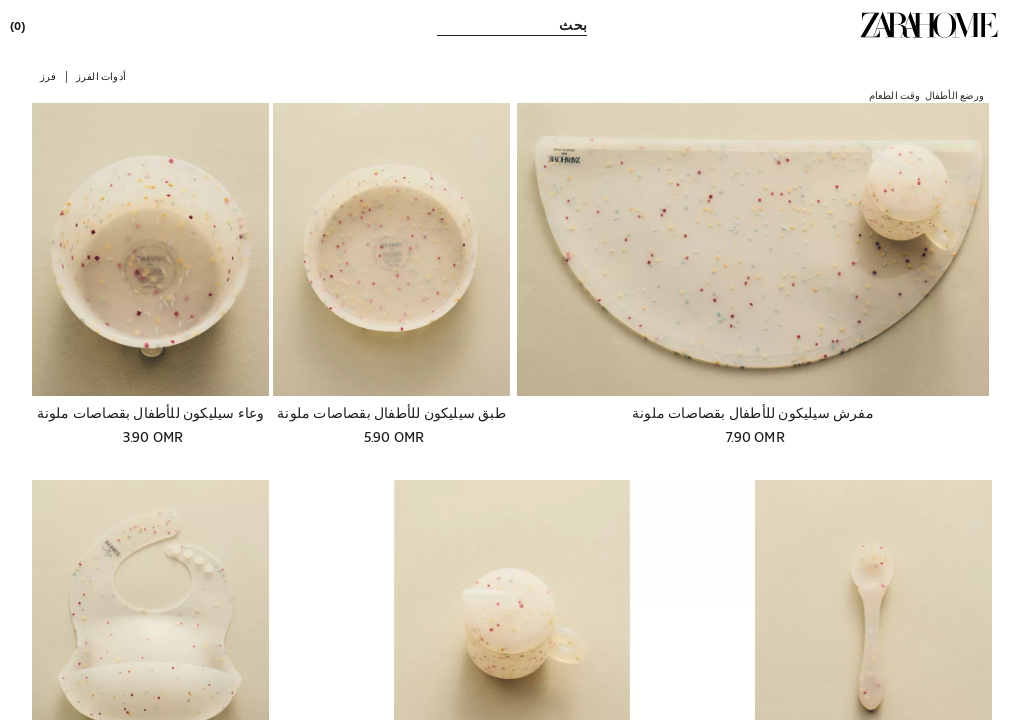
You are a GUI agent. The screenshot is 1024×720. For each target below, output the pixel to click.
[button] (101, 75)
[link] (929, 25)
